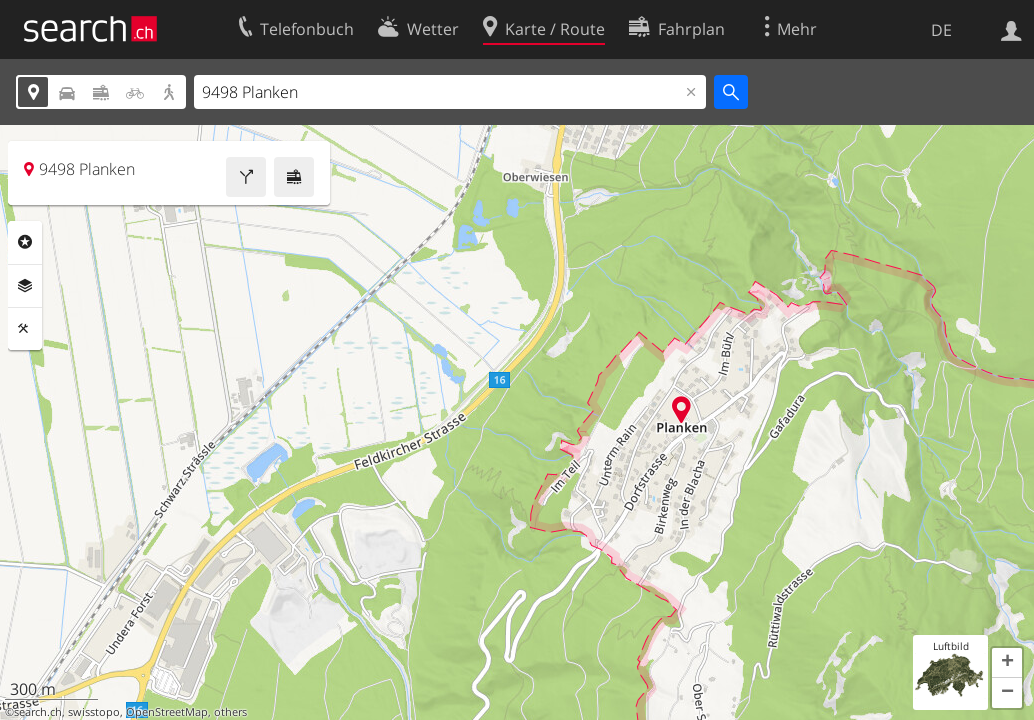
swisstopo (94, 712)
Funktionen (25, 329)
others (230, 712)
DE (941, 30)
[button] (1007, 663)
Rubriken (25, 242)
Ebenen (25, 286)
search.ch (38, 712)
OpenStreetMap (167, 712)
